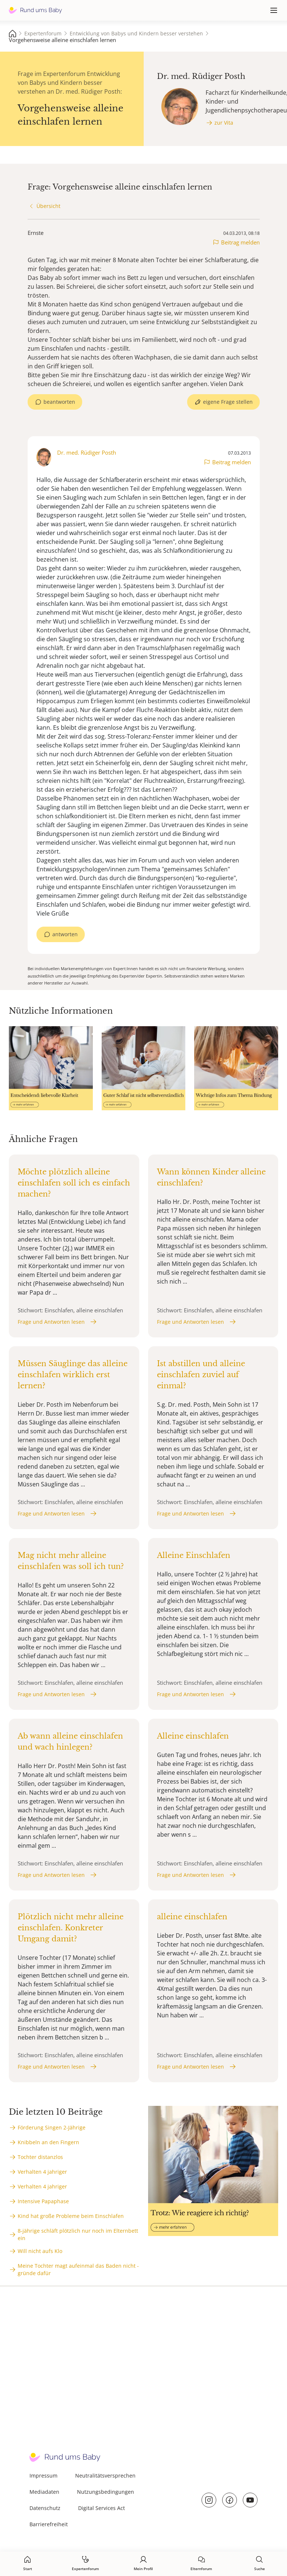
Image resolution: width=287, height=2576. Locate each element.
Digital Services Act (101, 2507)
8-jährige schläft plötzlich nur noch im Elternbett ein (78, 2234)
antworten (65, 934)
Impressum (43, 2475)
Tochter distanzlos (40, 2156)
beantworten (59, 401)
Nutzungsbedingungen (105, 2491)
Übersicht (48, 205)
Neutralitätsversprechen (105, 2475)
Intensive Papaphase (43, 2201)
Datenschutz (44, 2507)
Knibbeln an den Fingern (48, 2142)
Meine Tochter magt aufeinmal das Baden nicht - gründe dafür (78, 2269)
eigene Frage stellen (228, 401)
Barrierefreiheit (48, 2524)
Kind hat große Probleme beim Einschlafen (71, 2215)
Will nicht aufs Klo (40, 2250)
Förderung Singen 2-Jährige (51, 2127)
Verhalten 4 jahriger (42, 2171)
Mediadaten (44, 2491)
